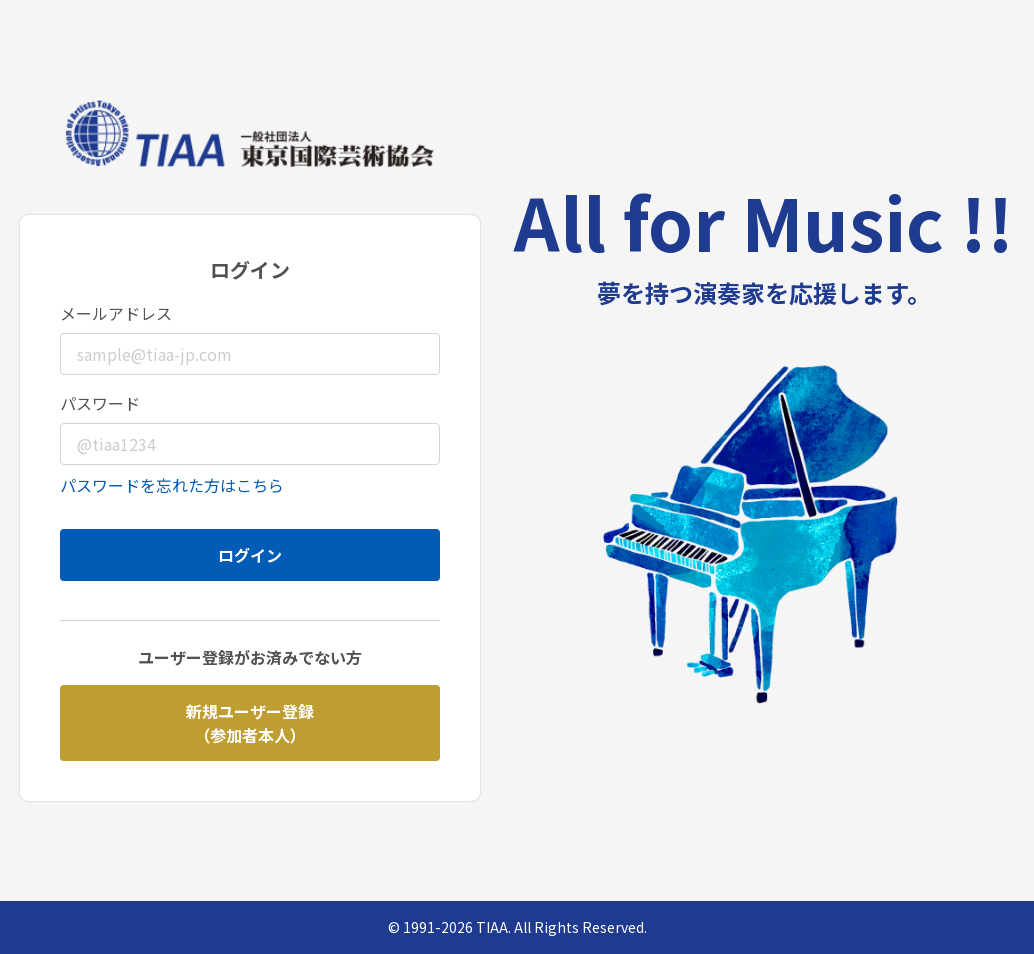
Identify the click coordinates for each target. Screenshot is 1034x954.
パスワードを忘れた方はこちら (172, 485)
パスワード (100, 403)
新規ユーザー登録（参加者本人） (250, 723)
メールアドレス (116, 313)
